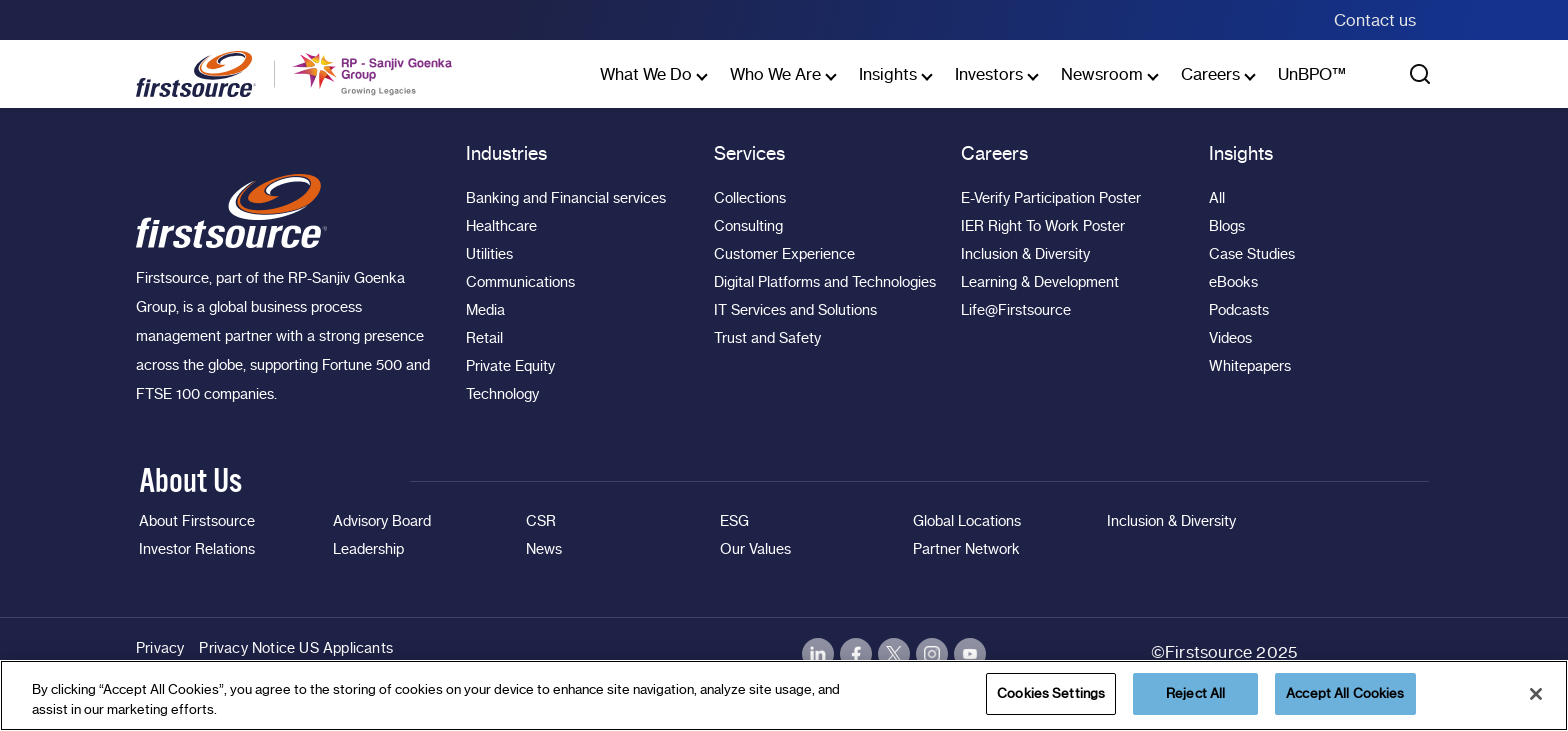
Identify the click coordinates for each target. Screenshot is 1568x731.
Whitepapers (1250, 366)
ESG (734, 521)
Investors (989, 74)
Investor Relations (197, 549)
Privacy (160, 648)
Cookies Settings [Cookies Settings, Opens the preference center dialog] (1051, 693)
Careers (1210, 74)
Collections (750, 198)
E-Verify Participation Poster (1051, 198)
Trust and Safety (767, 338)
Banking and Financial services (566, 198)
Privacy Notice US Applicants (296, 648)
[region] (784, 695)
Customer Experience (784, 254)
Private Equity (510, 366)
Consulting (748, 226)
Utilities (489, 254)
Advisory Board (382, 521)
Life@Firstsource (1016, 310)
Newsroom (1102, 74)
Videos (1230, 338)
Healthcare (501, 226)
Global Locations (967, 521)
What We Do (646, 74)
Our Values (755, 549)
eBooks (1233, 282)
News (544, 549)
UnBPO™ (1312, 74)
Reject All (1195, 693)
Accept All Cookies (1345, 693)
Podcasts (1239, 310)
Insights (888, 74)
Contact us (1375, 20)
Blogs (1227, 226)
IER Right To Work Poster (1043, 226)
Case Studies (1252, 254)
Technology (502, 394)
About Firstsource (197, 521)
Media (485, 310)
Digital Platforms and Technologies (825, 282)
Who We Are (775, 74)
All (1217, 198)
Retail (484, 338)
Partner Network (966, 549)
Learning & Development (1040, 282)
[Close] (1536, 694)
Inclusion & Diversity (1025, 254)
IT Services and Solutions (795, 310)
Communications (520, 282)
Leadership (368, 549)
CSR (541, 521)
